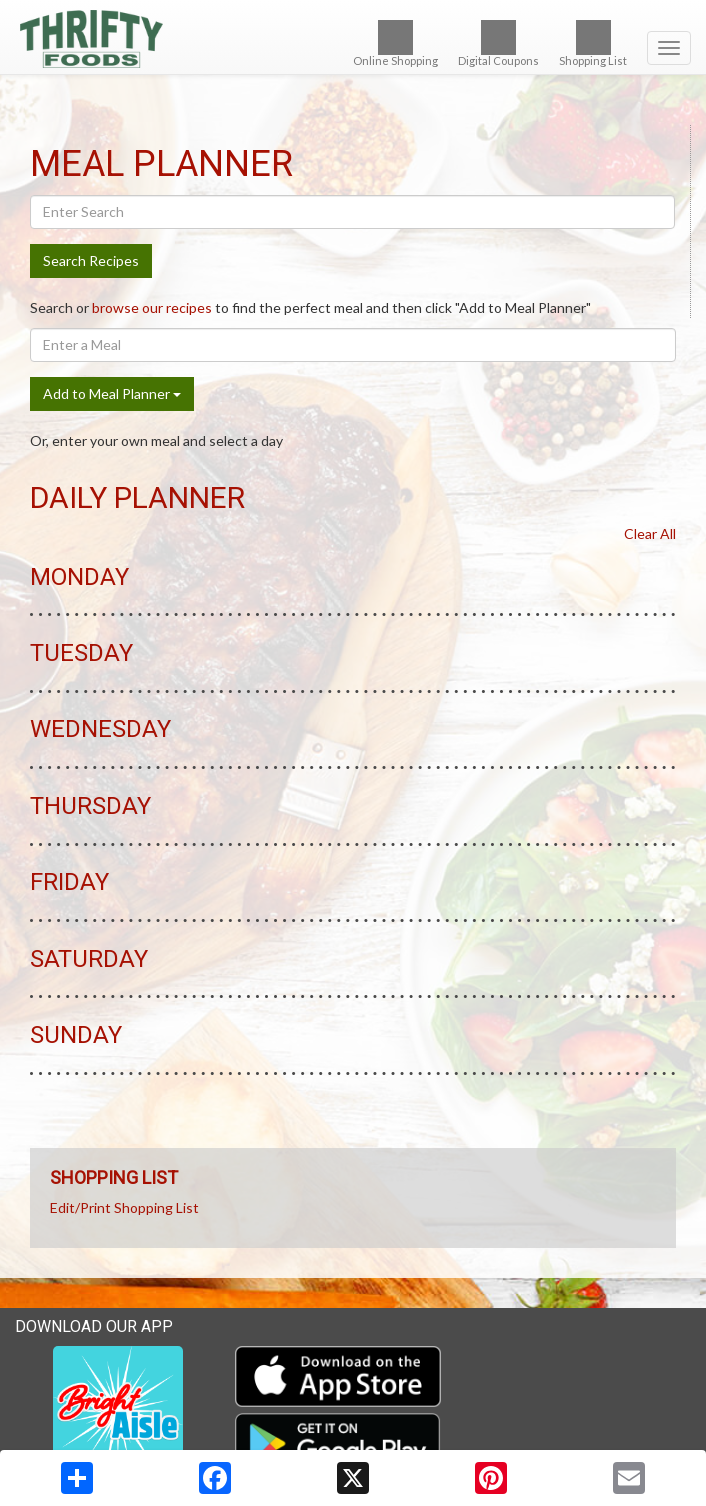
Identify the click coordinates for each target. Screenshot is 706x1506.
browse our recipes (152, 307)
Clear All (650, 533)
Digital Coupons (498, 43)
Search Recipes (91, 260)
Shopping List (593, 43)
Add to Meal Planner (112, 393)
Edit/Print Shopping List (124, 1207)
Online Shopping (395, 43)
